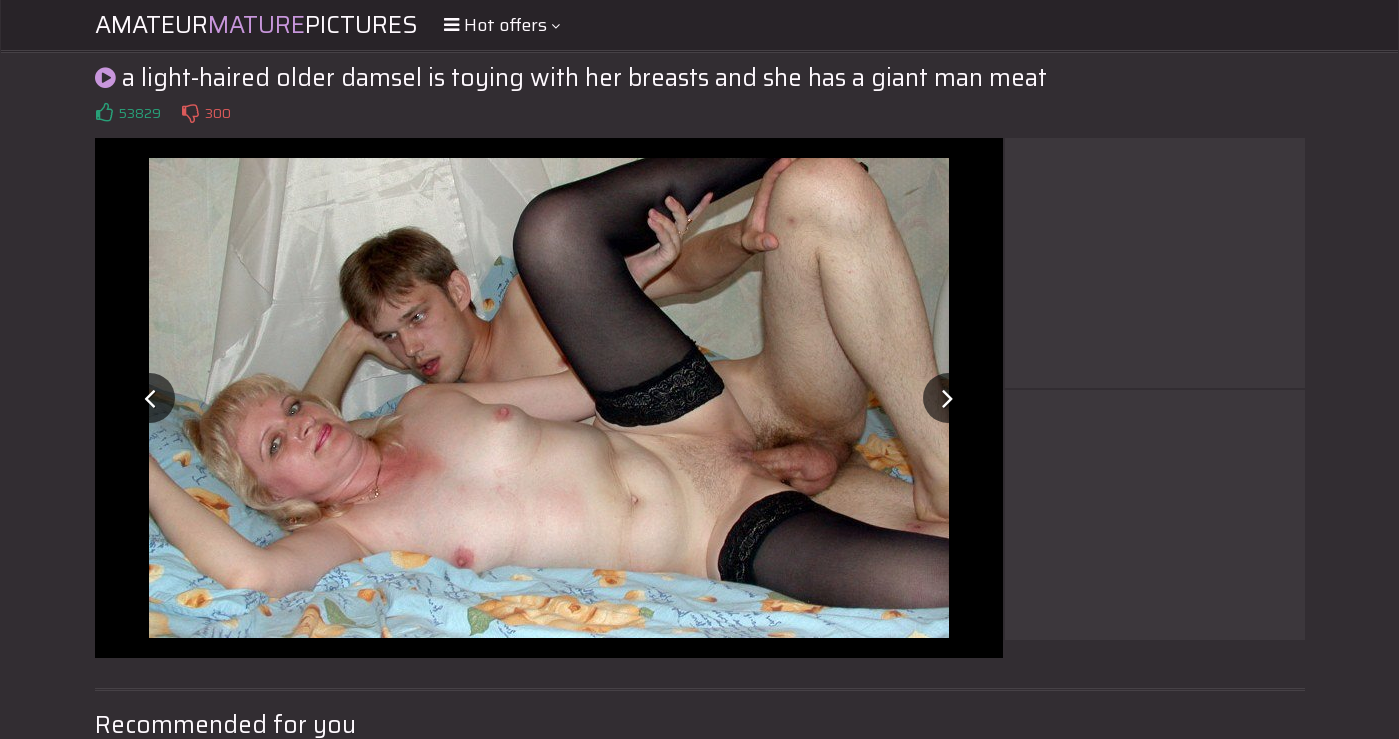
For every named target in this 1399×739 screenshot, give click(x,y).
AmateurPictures (256, 25)
